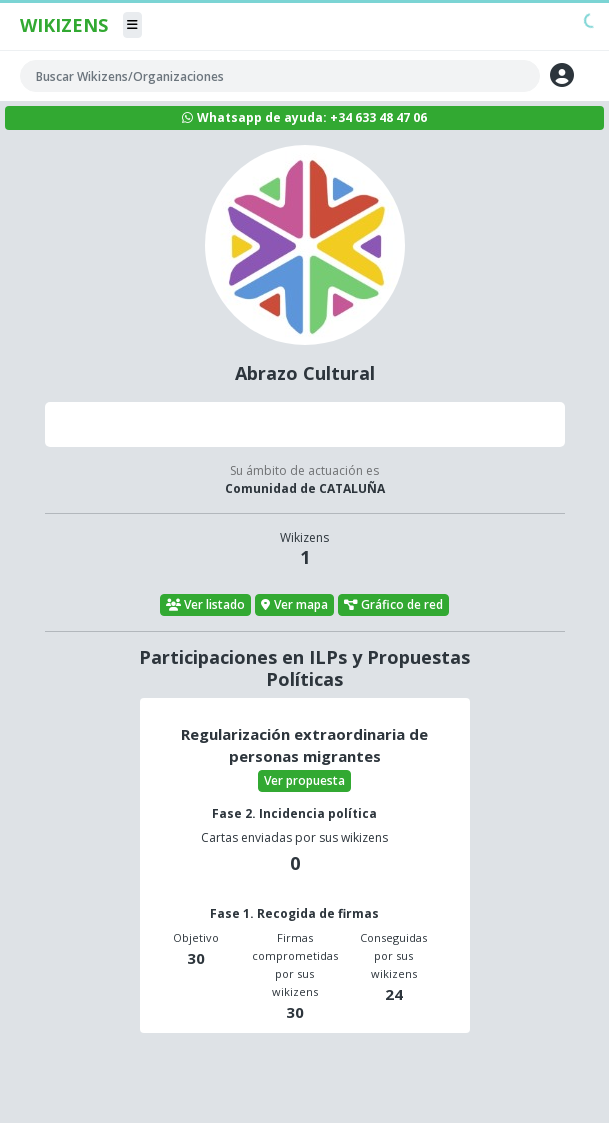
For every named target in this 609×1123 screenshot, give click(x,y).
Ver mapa (294, 604)
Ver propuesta (304, 780)
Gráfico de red (394, 604)
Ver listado (206, 604)
